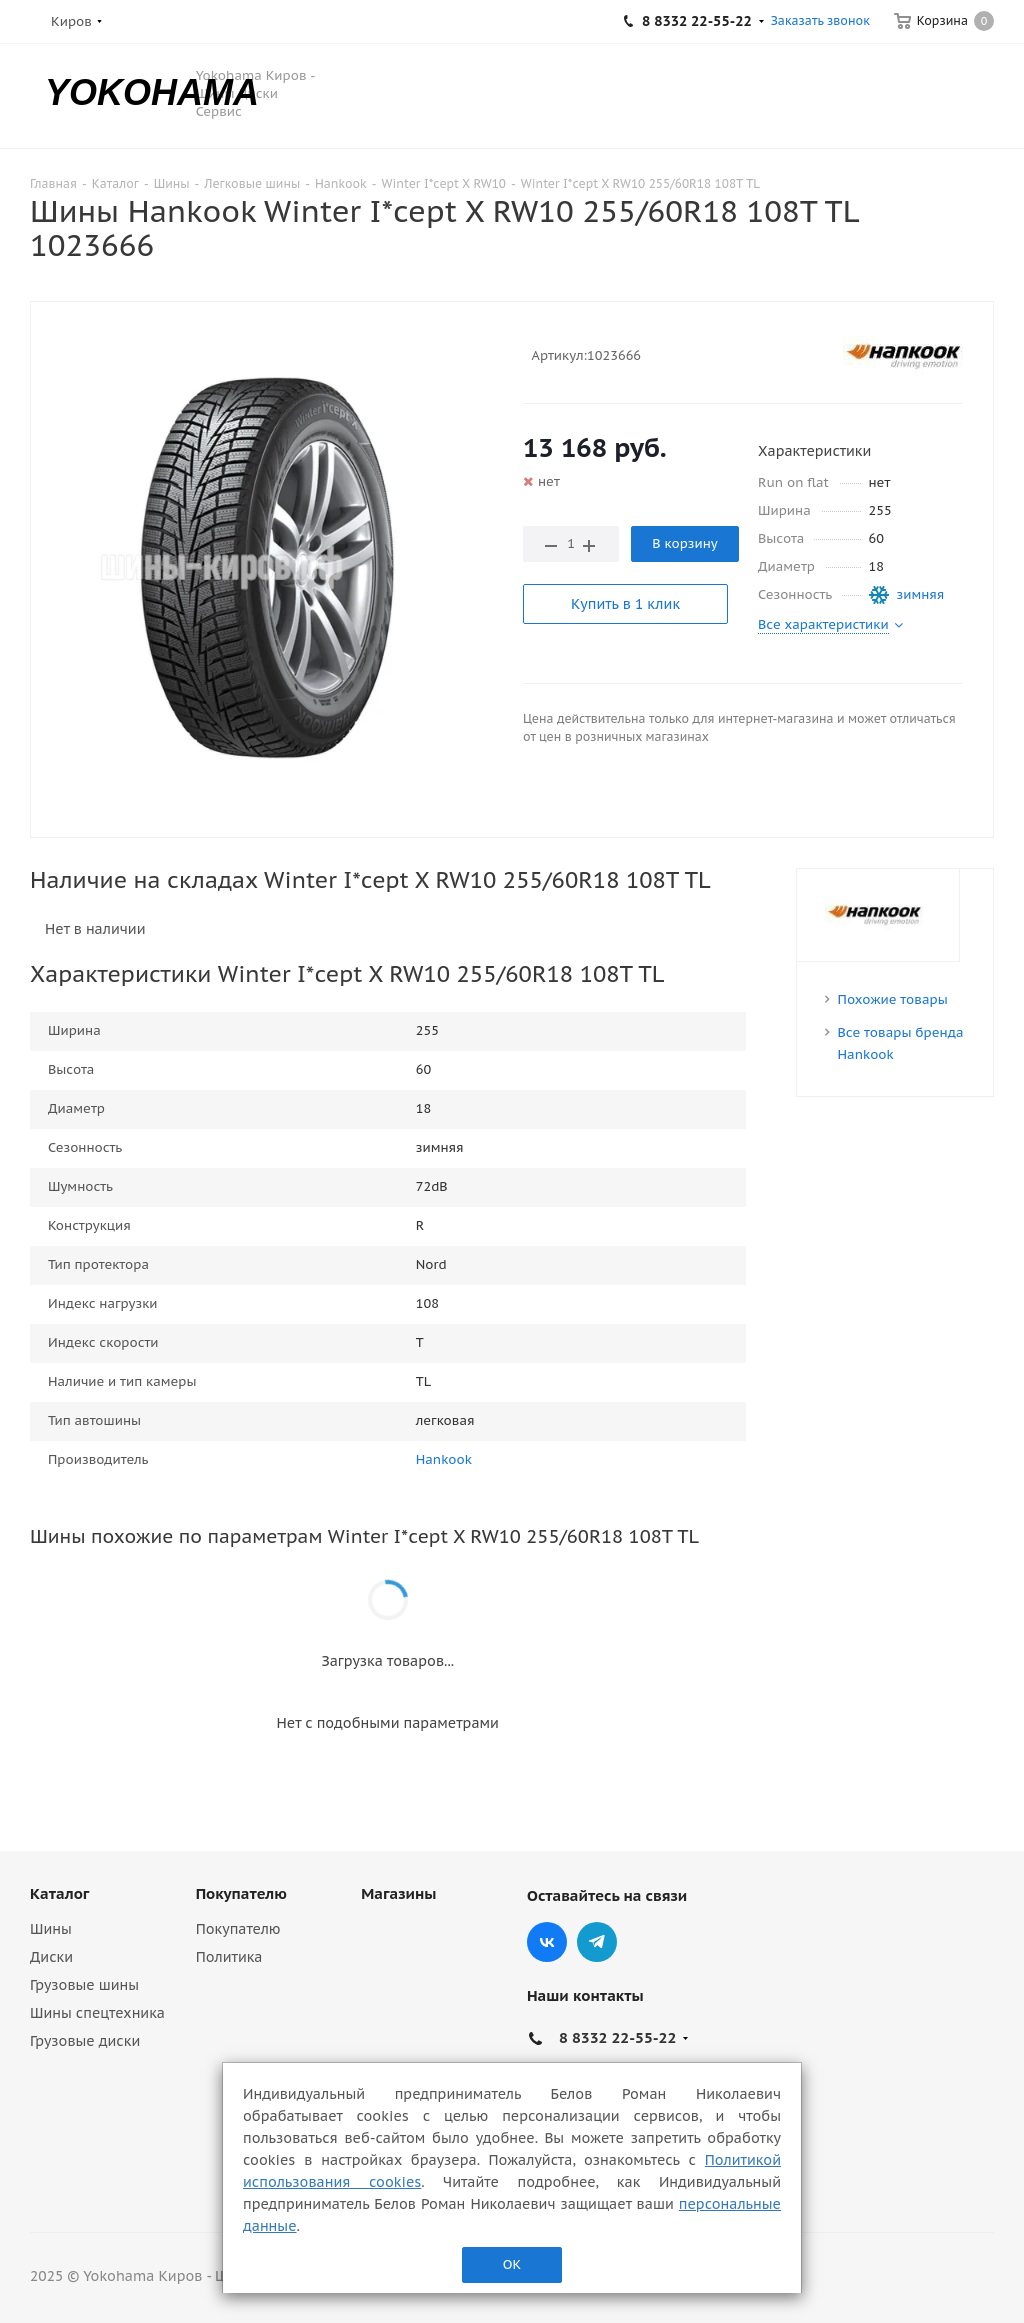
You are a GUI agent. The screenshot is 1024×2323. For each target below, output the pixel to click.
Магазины (398, 1893)
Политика (229, 1957)
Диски (51, 1957)
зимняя (921, 594)
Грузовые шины (84, 1985)
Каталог (59, 1893)
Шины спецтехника (97, 2013)
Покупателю (241, 1893)
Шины (51, 1929)
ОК (512, 2264)
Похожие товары (893, 999)
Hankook (444, 1459)
